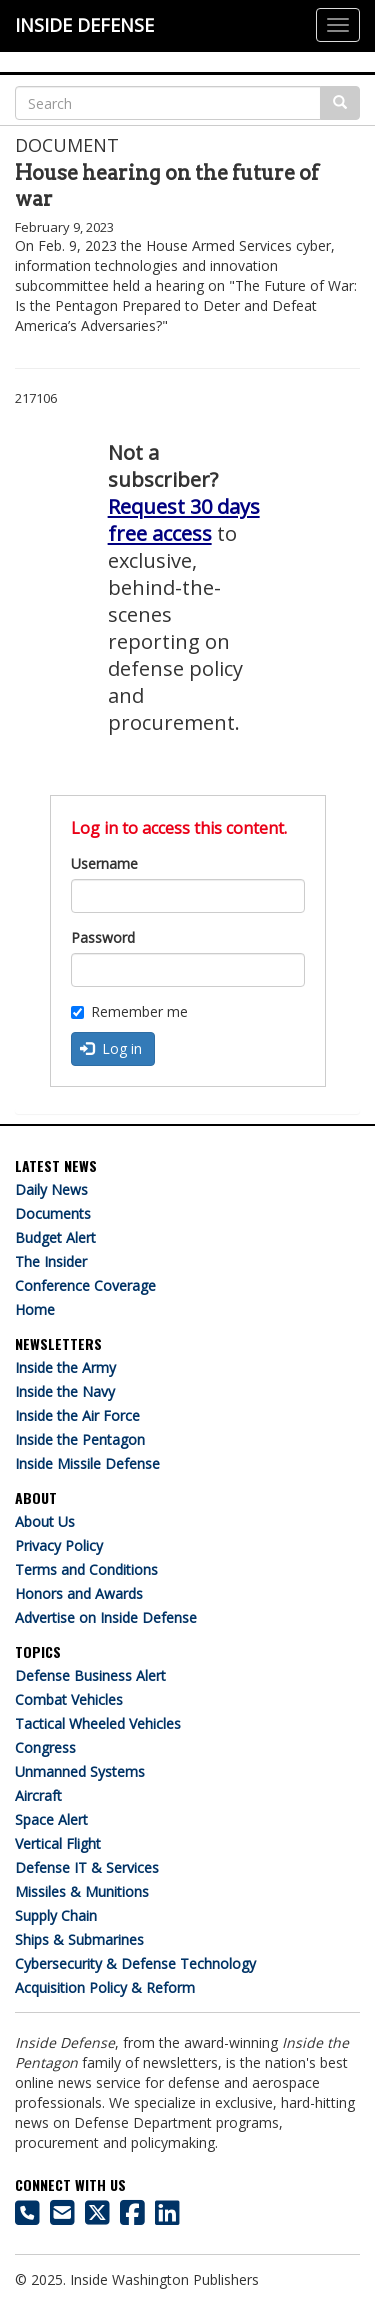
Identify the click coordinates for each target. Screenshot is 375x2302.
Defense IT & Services (87, 1867)
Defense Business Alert (90, 1675)
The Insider (51, 1261)
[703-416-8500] (27, 2217)
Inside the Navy (65, 1391)
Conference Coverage (85, 1285)
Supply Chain (56, 1915)
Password (103, 937)
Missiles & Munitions (82, 1891)
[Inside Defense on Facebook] (132, 2217)
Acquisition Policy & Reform (105, 1987)
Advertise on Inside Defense (106, 1617)
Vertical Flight (58, 1843)
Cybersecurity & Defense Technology (135, 1963)
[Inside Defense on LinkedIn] (167, 2217)
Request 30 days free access (184, 520)
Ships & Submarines (79, 1939)
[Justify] (338, 25)
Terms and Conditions (86, 1569)
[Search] (168, 103)
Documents (53, 1213)
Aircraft (38, 1795)
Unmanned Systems (80, 1771)
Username (104, 863)
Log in (111, 1048)
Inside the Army (65, 1367)
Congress (45, 1747)
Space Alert (51, 1819)
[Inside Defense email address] (62, 2217)
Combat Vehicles (69, 1699)
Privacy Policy (59, 1545)
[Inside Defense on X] (97, 2217)
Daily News (51, 1189)
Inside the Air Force (77, 1415)
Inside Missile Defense (87, 1463)
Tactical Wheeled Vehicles (98, 1723)
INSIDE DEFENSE (84, 25)
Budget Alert (55, 1237)
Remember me (129, 1011)
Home (35, 1309)
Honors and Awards (79, 1593)
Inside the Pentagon (80, 1439)
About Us (45, 1521)
